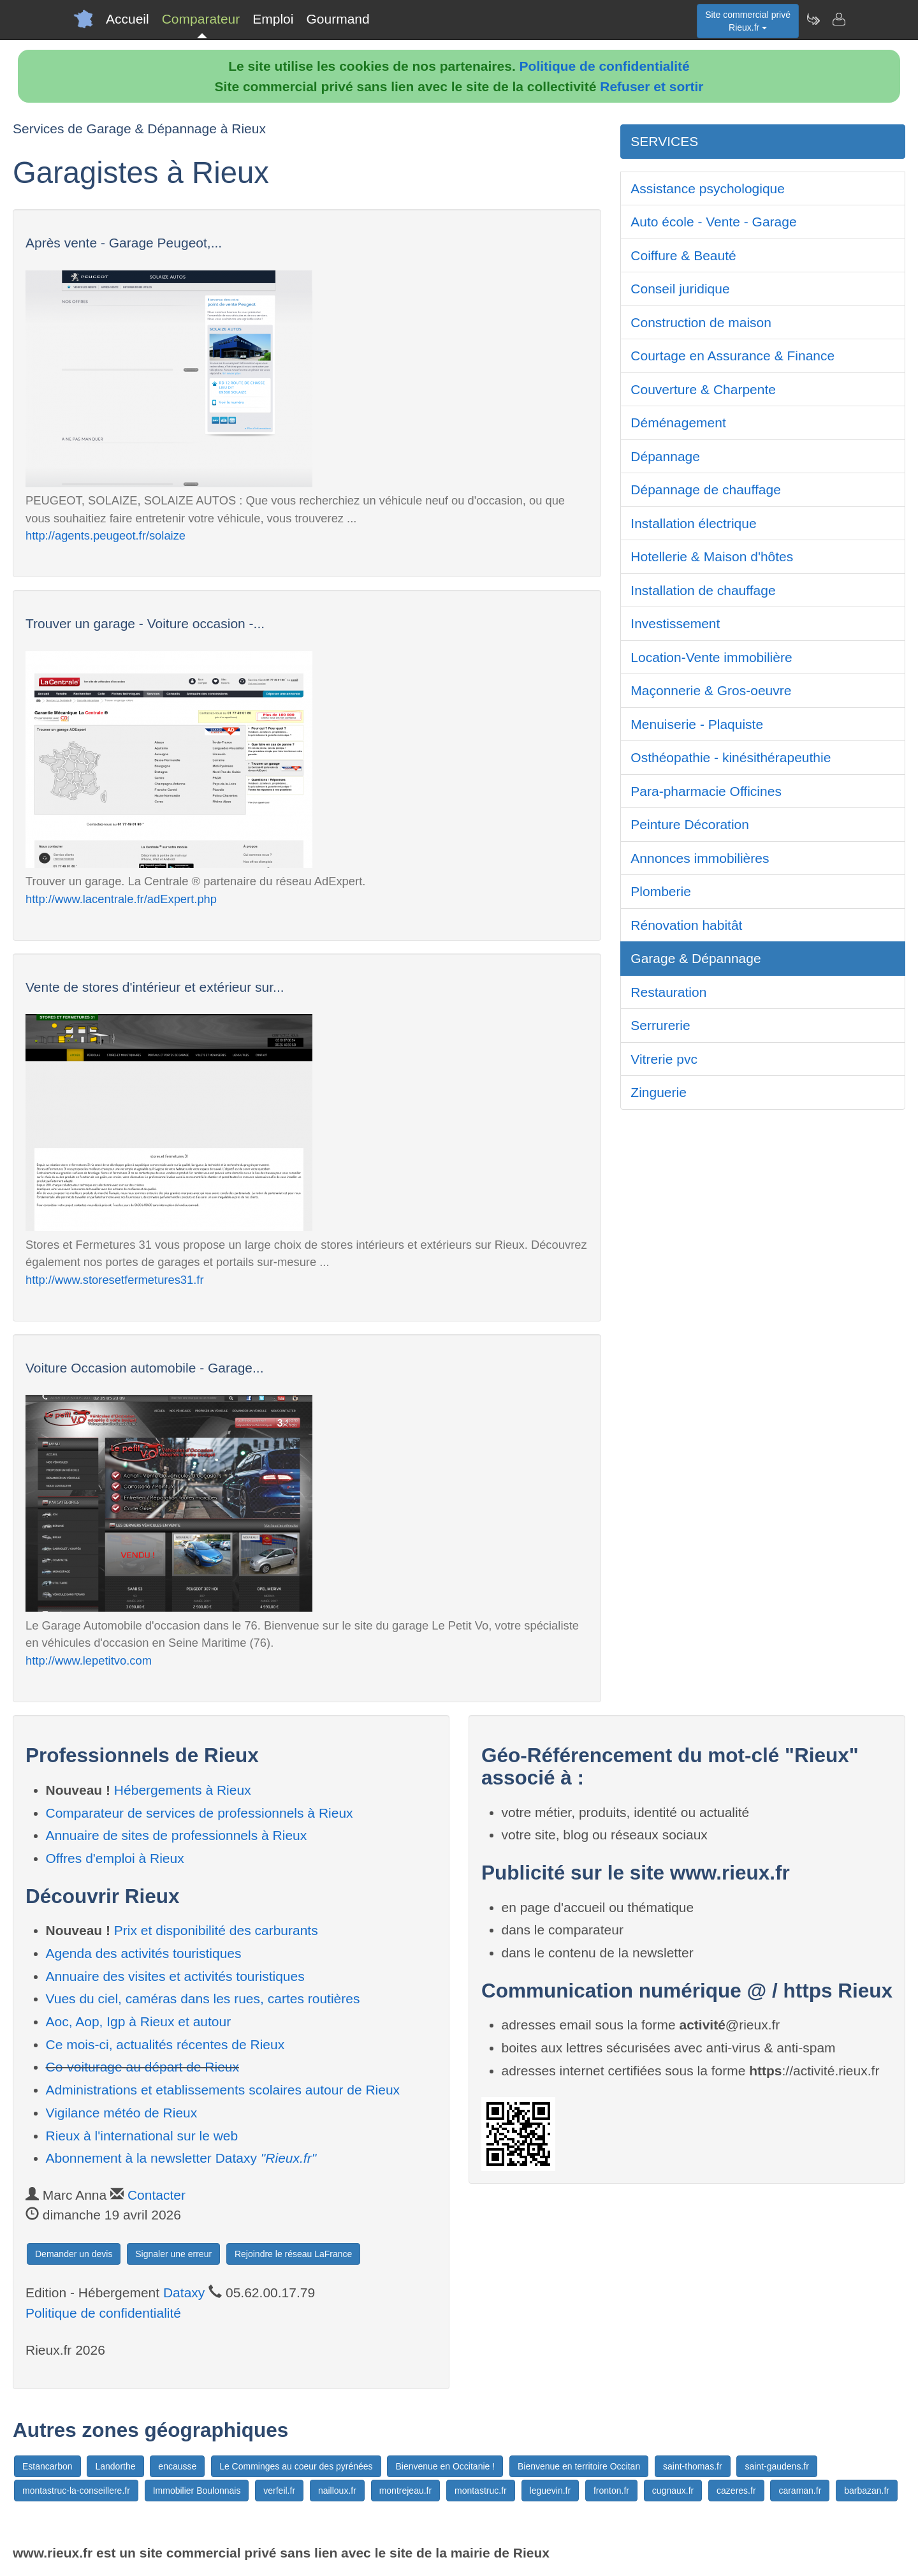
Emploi (272, 18)
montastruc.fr (481, 2490)
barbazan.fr (866, 2490)
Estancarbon (47, 2466)
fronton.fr (611, 2490)
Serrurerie (660, 1025)
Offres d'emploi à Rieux (115, 1858)
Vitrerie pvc (663, 1059)
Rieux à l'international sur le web (142, 2135)
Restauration (668, 992)
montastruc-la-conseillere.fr (76, 2490)
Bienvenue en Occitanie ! (445, 2466)
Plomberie (660, 891)
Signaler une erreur (173, 2254)
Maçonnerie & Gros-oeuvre (710, 690)
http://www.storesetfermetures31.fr (115, 1279)
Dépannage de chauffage (705, 489)
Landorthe (115, 2466)
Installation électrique (693, 523)
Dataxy (184, 2292)
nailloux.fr (337, 2490)
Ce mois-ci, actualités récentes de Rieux (165, 2044)
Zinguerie (658, 1092)
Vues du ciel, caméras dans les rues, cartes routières (203, 1998)
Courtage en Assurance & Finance (732, 355)
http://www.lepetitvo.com (89, 1660)
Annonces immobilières (699, 858)
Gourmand (337, 18)
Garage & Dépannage (695, 958)
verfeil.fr (279, 2490)
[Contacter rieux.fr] (838, 19)
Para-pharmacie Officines (706, 791)
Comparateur (201, 18)
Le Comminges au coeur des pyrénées (295, 2466)
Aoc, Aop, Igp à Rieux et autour (138, 2021)
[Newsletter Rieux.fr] (813, 19)
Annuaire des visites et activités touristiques (175, 1976)
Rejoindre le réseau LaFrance (293, 2254)
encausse (177, 2466)
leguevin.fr (550, 2490)
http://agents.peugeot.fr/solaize (106, 535)
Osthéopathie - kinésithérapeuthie (730, 757)
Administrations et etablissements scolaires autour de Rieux (223, 2089)
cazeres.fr (736, 2490)
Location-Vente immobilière (711, 657)
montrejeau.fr (405, 2490)
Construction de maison (700, 322)
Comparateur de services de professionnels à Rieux (199, 1813)
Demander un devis (73, 2254)
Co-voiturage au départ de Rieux (143, 2066)
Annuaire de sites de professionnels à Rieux (176, 1835)
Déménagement (677, 422)
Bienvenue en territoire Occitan (579, 2466)
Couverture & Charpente (703, 389)
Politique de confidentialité (605, 66)
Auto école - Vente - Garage (713, 221)
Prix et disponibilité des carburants (216, 1930)
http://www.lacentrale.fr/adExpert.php (121, 899)
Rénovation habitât (686, 925)
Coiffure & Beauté (683, 255)
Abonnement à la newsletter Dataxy (181, 2158)
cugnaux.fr (673, 2490)
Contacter (156, 2195)
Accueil (127, 18)
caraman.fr (799, 2490)
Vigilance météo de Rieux (122, 2112)
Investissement (675, 623)
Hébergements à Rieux (182, 1790)
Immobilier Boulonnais (197, 2490)
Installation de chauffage (702, 590)
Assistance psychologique (707, 188)
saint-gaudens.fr (776, 2466)
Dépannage (665, 456)
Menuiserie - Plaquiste (696, 724)
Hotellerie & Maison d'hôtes (711, 556)
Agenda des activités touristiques (144, 1953)
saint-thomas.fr (692, 2466)
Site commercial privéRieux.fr (747, 21)
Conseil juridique (679, 288)
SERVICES (664, 141)
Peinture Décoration (689, 824)
